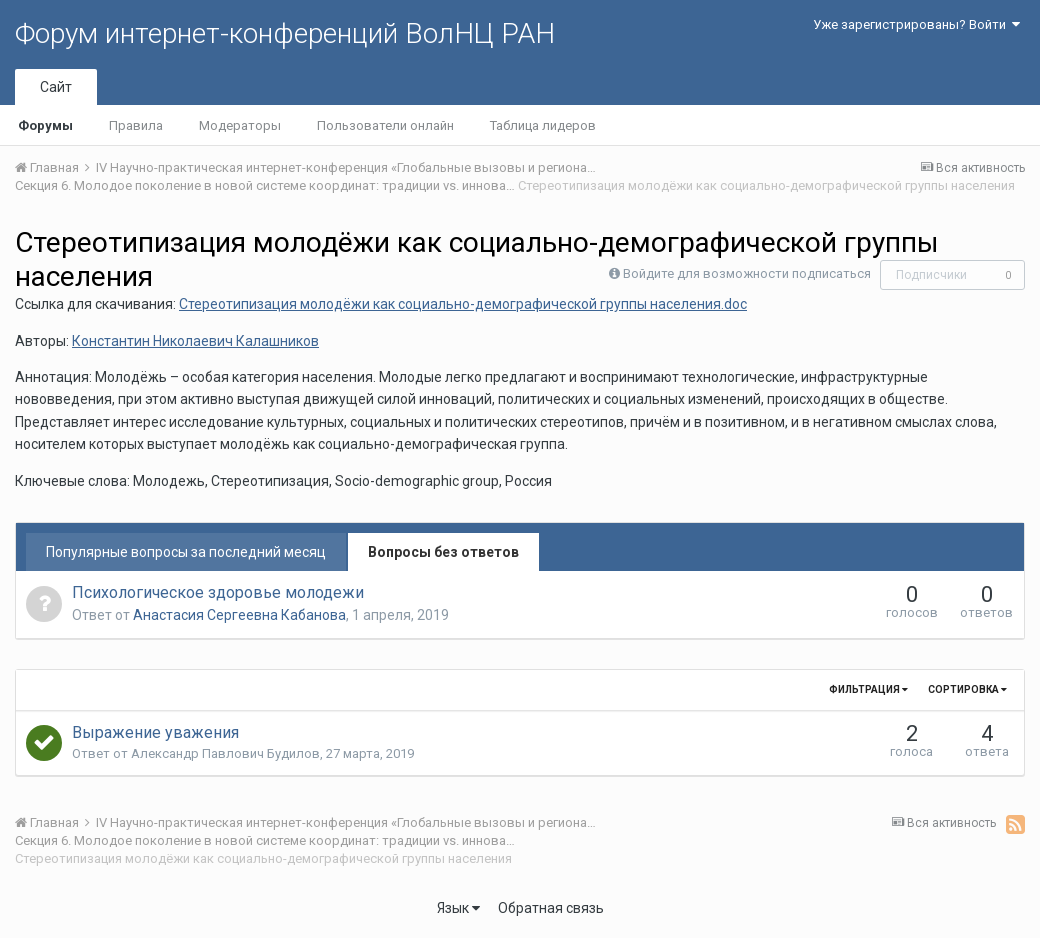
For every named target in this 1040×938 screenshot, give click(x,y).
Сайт (56, 87)
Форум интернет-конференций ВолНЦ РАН (285, 33)
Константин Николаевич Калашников (195, 341)
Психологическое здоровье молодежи (218, 592)
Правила (136, 125)
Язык (458, 908)
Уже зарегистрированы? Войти (916, 24)
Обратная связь (551, 908)
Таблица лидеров (543, 125)
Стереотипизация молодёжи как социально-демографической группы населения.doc (463, 304)
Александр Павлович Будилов (225, 753)
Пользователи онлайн (385, 125)
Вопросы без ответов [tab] (443, 552)
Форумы (45, 125)
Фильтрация (868, 689)
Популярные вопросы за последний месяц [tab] (186, 552)
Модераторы (240, 125)
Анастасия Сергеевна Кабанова (239, 615)
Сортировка (967, 689)
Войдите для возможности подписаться (747, 273)
